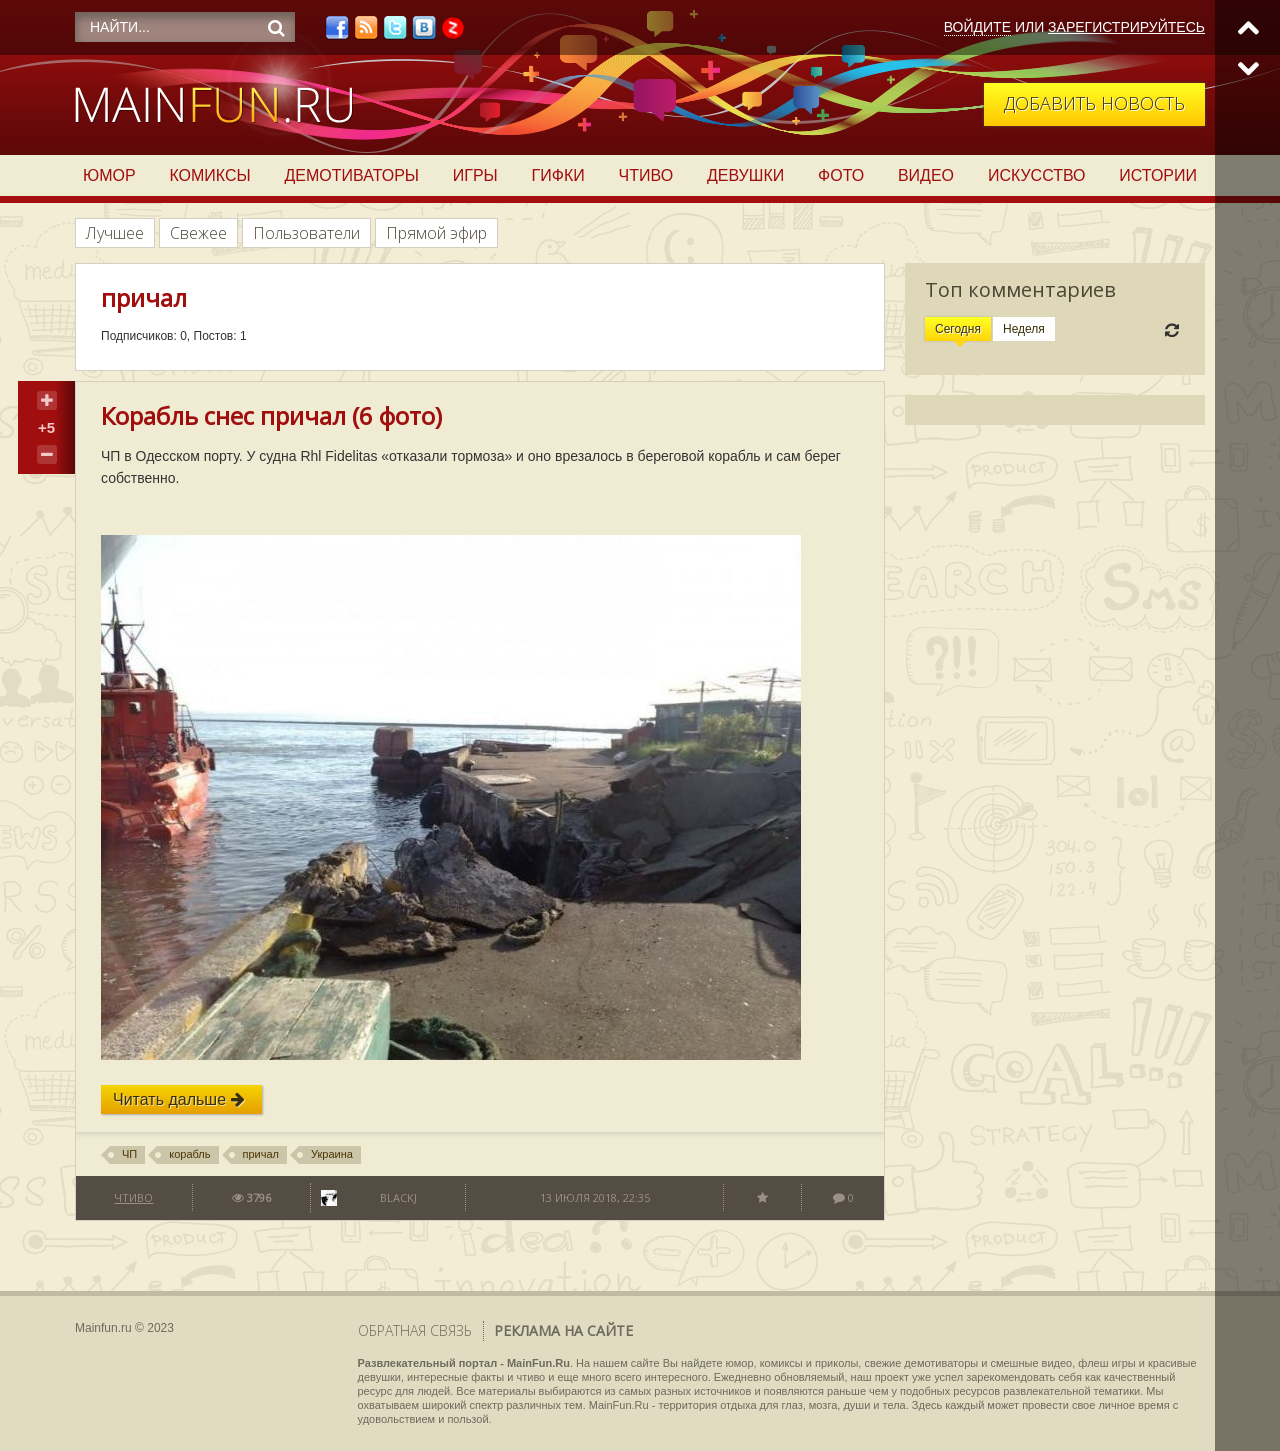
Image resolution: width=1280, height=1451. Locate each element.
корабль (189, 1154)
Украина (332, 1154)
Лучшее (115, 233)
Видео (926, 175)
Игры (475, 175)
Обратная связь (415, 1330)
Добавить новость (1094, 103)
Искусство (1037, 175)
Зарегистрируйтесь (1126, 27)
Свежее (198, 233)
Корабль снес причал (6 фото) (271, 415)
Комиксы (209, 175)
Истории (1158, 175)
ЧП (129, 1154)
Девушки (745, 175)
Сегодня (958, 329)
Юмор (109, 175)
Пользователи (306, 233)
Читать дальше (179, 1099)
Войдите (977, 27)
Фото (841, 175)
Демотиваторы (352, 175)
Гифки (558, 175)
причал (261, 1154)
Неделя (1024, 329)
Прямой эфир (436, 233)
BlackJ (398, 1197)
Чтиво (646, 175)
